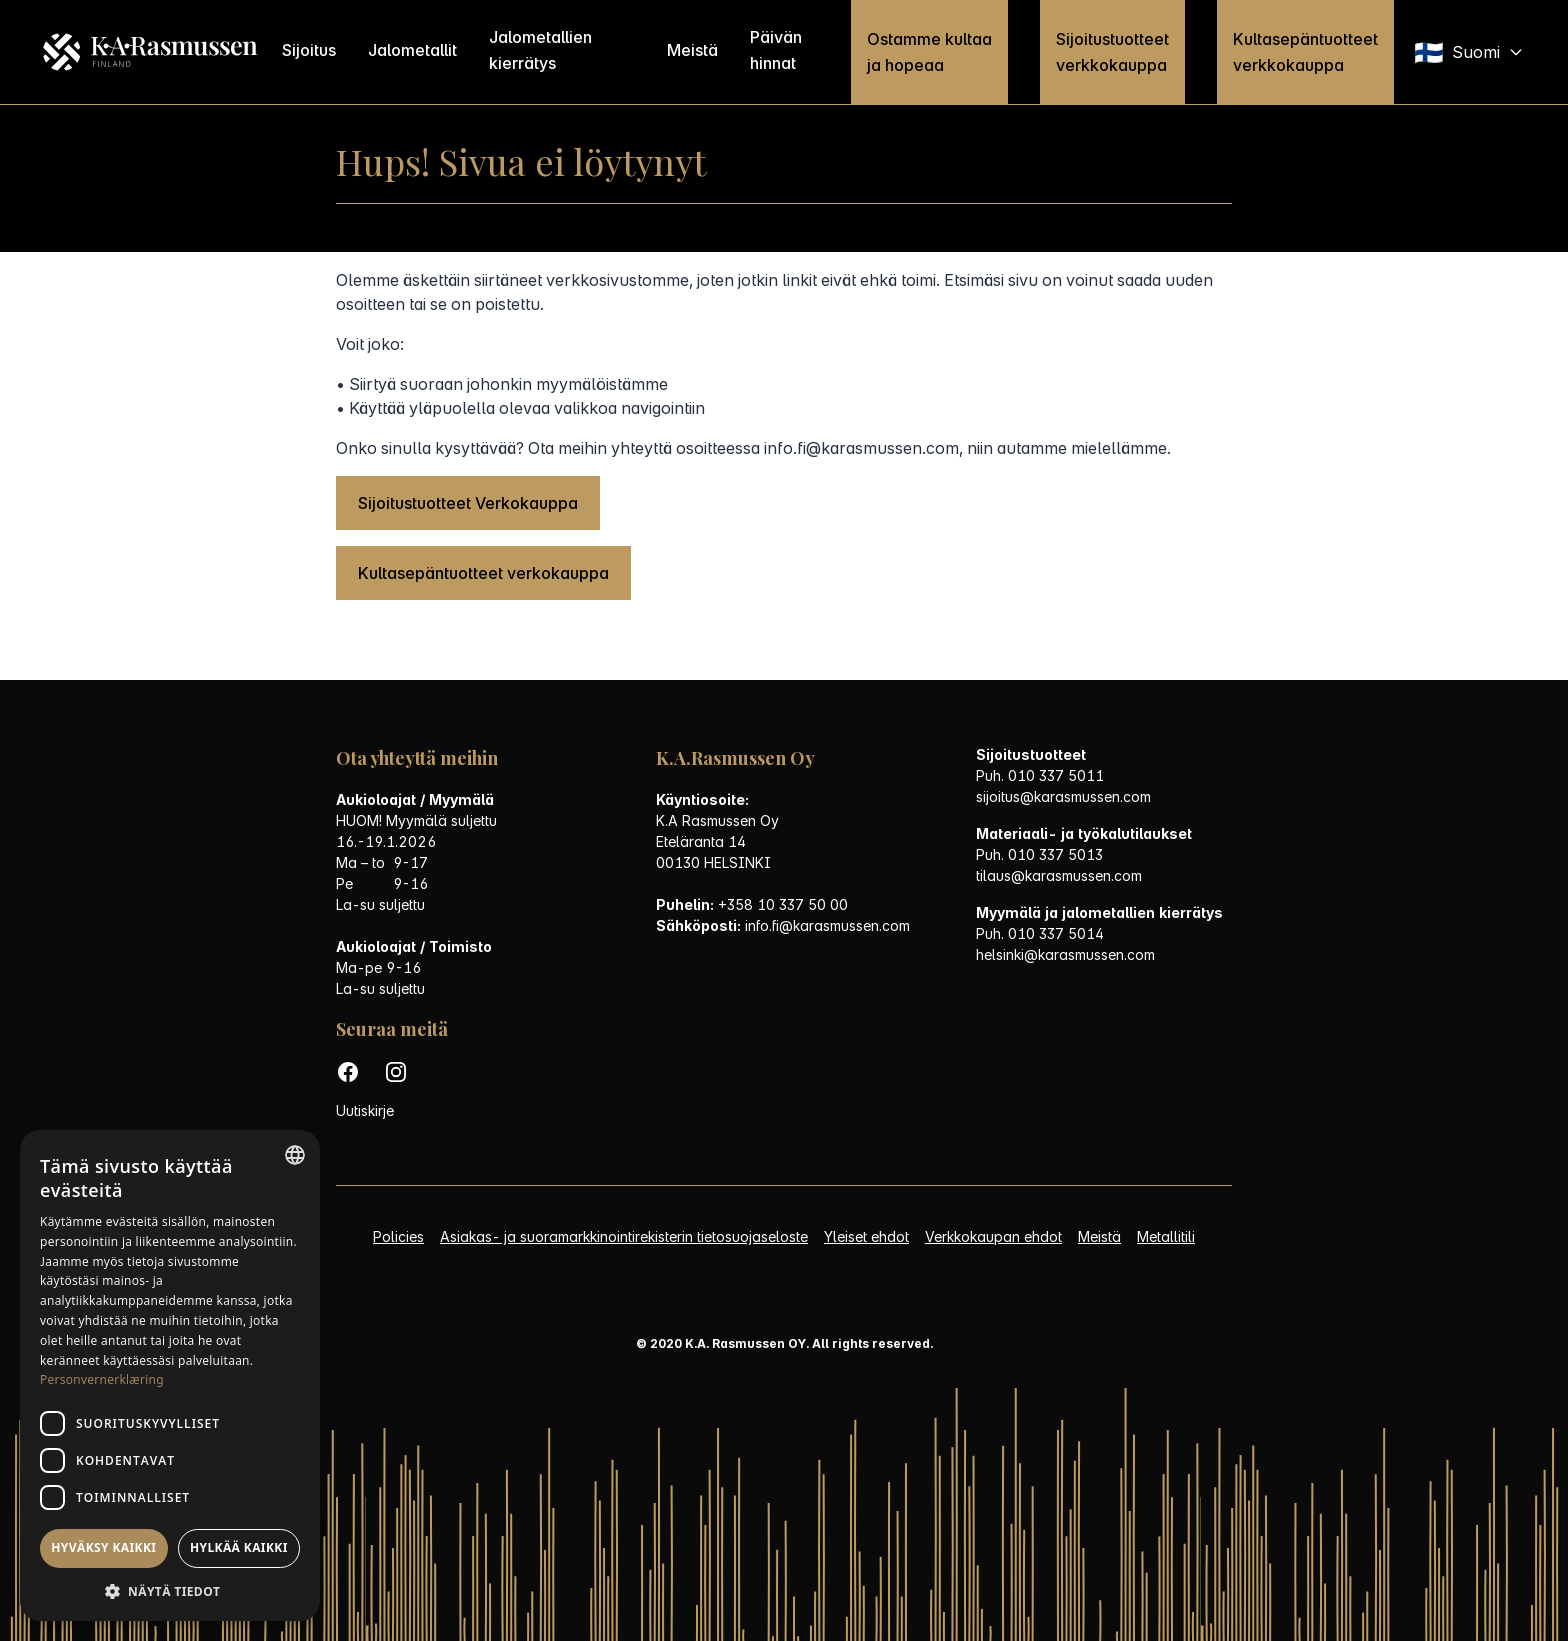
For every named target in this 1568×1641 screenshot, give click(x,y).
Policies (398, 1236)
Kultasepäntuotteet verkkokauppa (1305, 52)
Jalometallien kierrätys (541, 50)
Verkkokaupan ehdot (993, 1236)
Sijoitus (310, 50)
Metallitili (1166, 1236)
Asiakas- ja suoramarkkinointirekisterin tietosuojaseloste (624, 1236)
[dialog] (170, 1375)
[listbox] (295, 1155)
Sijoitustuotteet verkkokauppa (1112, 52)
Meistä (692, 50)
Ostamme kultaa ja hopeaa (929, 52)
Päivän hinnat (776, 50)
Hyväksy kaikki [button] (103, 1547)
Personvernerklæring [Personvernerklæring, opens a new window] (102, 1379)
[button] (170, 1591)
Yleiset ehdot (866, 1236)
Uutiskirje (365, 1110)
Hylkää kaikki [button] (239, 1547)
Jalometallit (413, 50)
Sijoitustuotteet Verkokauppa (468, 503)
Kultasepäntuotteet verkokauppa (483, 573)
